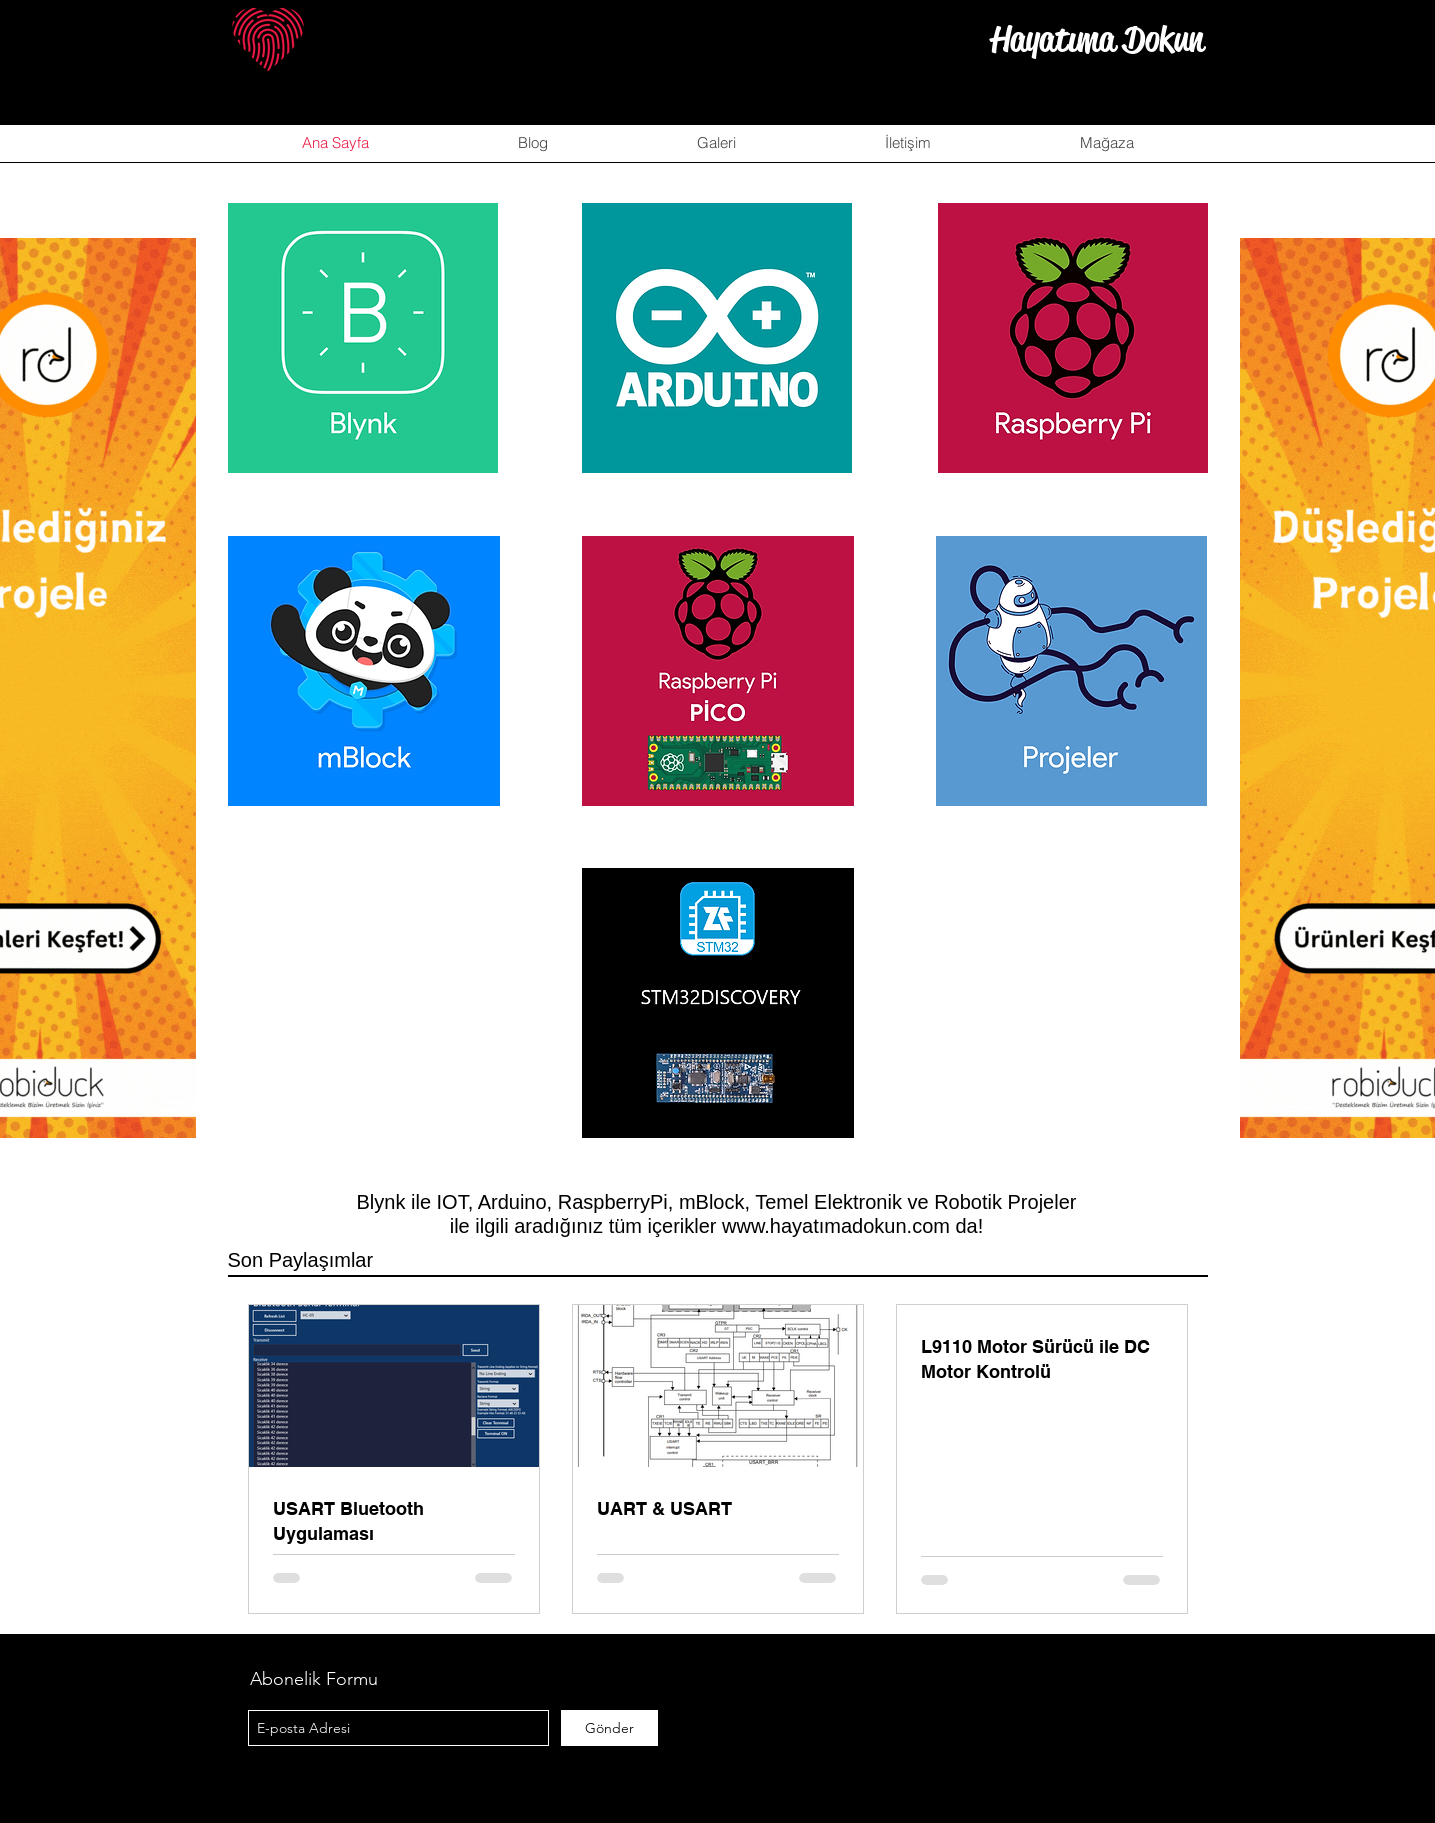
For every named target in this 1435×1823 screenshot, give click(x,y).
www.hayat (770, 1226)
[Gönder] (609, 1728)
